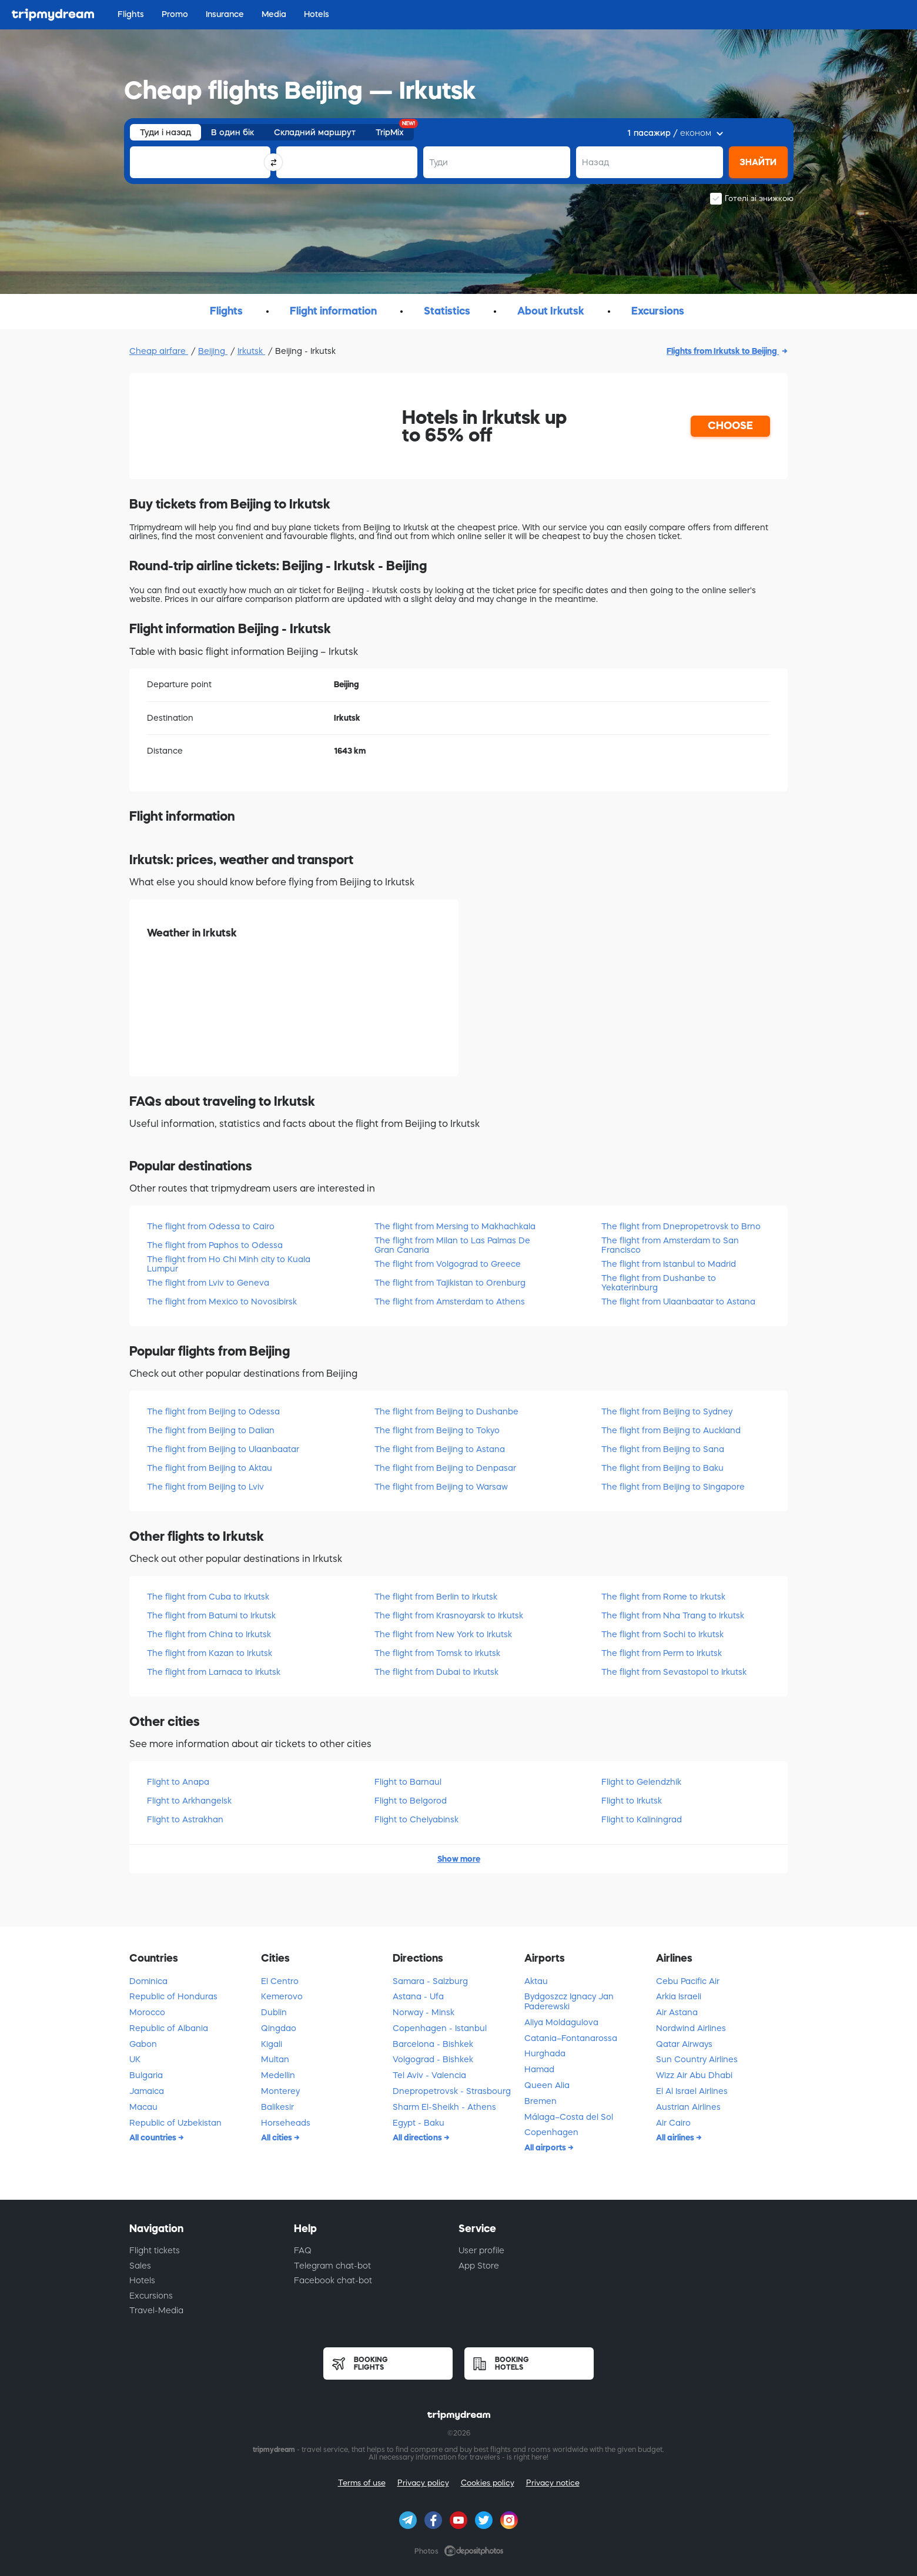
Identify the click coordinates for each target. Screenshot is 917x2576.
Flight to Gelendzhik (641, 1782)
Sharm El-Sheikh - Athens (444, 2107)
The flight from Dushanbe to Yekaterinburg (658, 1282)
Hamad (539, 2069)
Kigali (271, 2044)
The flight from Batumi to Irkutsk (211, 1615)
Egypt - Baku (418, 2123)
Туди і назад (165, 132)
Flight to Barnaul (407, 1782)
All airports (546, 2147)
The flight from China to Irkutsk (209, 1634)
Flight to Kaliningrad (641, 1819)
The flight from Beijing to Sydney (666, 1411)
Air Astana (677, 2012)
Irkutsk (251, 351)
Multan (275, 2059)
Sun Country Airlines (697, 2059)
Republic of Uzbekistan (175, 2123)
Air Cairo (673, 2123)
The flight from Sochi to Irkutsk (662, 1634)
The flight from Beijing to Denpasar (445, 1468)
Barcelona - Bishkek (433, 2044)
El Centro (280, 1981)
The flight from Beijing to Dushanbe (446, 1411)
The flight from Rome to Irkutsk (663, 1597)
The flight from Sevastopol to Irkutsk (674, 1672)
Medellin (278, 2075)
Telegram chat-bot (332, 2265)
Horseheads (285, 2123)
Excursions (151, 2295)
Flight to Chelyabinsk (416, 1819)
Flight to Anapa (178, 1782)
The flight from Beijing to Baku (662, 1468)
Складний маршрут (315, 132)
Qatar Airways (684, 2044)
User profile (481, 2250)
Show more (458, 1859)
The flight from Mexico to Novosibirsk (222, 1301)
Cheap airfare (158, 351)
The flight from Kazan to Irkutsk (209, 1653)
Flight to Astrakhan (185, 1819)
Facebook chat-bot (333, 2280)
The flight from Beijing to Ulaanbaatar (223, 1449)
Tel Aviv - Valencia (429, 2075)
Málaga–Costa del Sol (568, 2117)
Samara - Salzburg (430, 1981)
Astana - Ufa (418, 1996)
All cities (277, 2137)
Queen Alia (547, 2085)
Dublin (274, 2012)
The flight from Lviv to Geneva (208, 1283)
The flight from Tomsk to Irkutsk (437, 1653)
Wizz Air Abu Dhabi (694, 2075)
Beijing (212, 351)
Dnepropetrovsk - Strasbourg (452, 2091)
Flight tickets (154, 2250)
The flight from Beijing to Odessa (213, 1411)
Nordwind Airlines (691, 2028)
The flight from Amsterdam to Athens (449, 1301)
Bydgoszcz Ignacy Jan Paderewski (569, 2001)
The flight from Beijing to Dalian (211, 1430)
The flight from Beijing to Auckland (671, 1430)
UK (134, 2059)
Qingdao (278, 2028)
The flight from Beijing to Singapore (673, 1487)
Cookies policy (487, 2483)
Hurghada (544, 2053)
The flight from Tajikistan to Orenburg (450, 1283)
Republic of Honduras (173, 1996)
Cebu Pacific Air (687, 1981)
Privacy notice (553, 2483)
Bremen (540, 2101)
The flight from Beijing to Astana (439, 1449)
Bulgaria (146, 2075)
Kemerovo (282, 1996)
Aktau (536, 1981)
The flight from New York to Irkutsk (443, 1634)
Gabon (143, 2044)
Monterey (280, 2091)
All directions (418, 2137)
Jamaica (146, 2091)
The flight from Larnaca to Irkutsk (213, 1672)
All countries (153, 2137)
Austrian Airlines (688, 2107)
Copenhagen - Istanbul (440, 2028)
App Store (478, 2265)
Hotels (142, 2280)
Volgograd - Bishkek (433, 2059)
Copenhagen (551, 2132)
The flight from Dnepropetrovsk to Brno (681, 1226)
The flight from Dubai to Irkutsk (436, 1672)
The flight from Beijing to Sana (662, 1449)
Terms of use (362, 2483)
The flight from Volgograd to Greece (447, 1264)
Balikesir (277, 2107)
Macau (143, 2107)
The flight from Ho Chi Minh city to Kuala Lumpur (228, 1263)
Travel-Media (156, 2310)
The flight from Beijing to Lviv (205, 1487)
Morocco (147, 2012)
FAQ (303, 2250)
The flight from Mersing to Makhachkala (455, 1226)
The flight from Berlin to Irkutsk (435, 1597)
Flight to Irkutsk (631, 1800)
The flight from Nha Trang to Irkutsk (672, 1615)
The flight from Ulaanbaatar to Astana (678, 1301)
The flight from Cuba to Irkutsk (208, 1597)
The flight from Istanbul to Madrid (668, 1264)
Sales (140, 2265)
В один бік (232, 132)
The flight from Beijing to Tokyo (437, 1430)
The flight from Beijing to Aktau (209, 1468)
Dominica (148, 1981)
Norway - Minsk (423, 2012)
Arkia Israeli (678, 1996)
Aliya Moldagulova (561, 2022)
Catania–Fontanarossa (570, 2038)
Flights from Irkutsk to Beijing (723, 351)
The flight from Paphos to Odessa (215, 1245)
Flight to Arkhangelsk (189, 1800)
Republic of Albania (168, 2028)
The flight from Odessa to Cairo (211, 1226)
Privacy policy (423, 2483)
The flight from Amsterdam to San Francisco (670, 1244)
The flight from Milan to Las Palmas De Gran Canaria (452, 1244)
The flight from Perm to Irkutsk (661, 1653)
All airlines (676, 2137)
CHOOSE (730, 425)
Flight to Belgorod (410, 1800)
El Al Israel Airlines (692, 2091)
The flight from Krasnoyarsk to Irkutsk (448, 1615)
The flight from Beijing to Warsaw (441, 1487)
